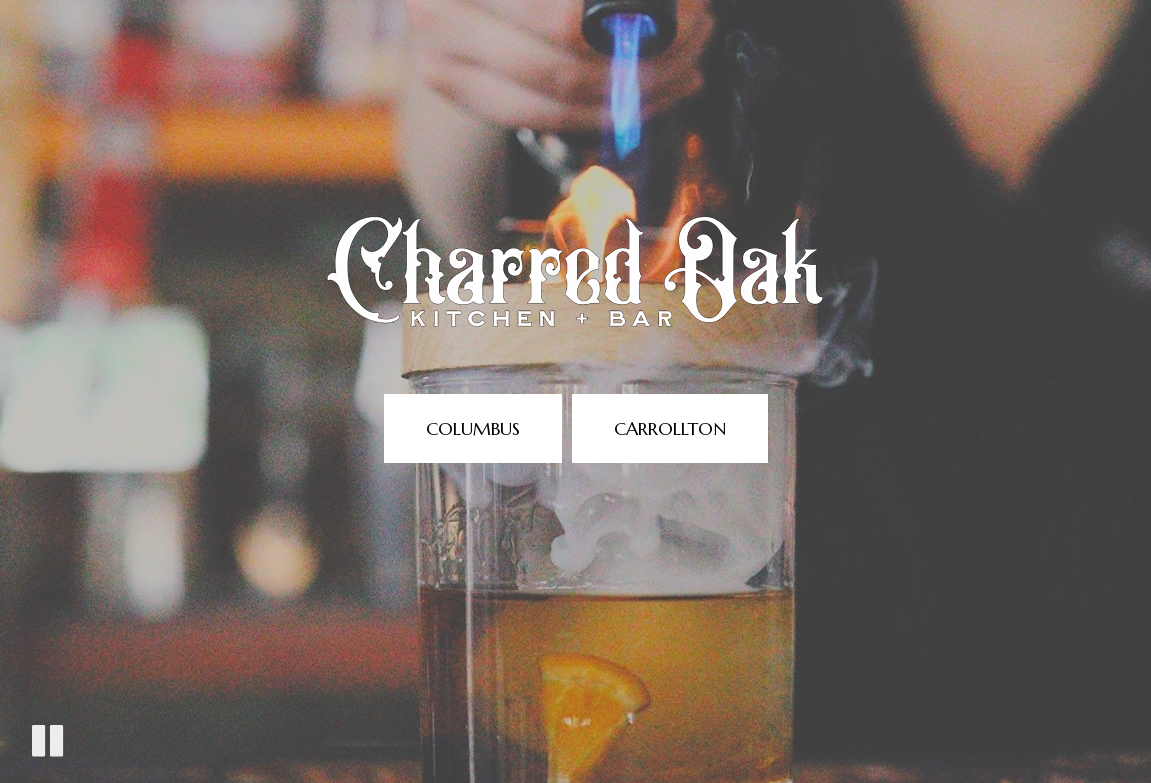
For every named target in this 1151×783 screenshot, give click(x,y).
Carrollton (670, 428)
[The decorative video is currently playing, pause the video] (47, 740)
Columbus (473, 428)
